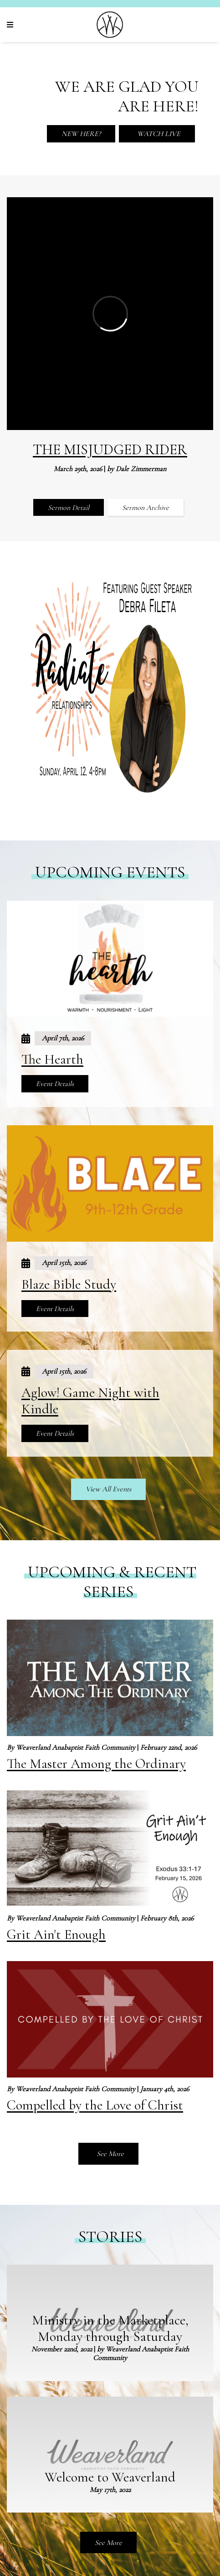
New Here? (81, 133)
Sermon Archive (145, 507)
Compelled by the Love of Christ (95, 2105)
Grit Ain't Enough (56, 1934)
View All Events (108, 1489)
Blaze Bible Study (68, 1284)
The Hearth (52, 1059)
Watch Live (157, 133)
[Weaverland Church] (110, 24)
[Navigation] (11, 25)
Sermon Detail (68, 507)
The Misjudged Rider (110, 449)
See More (109, 2153)
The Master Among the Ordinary (96, 1763)
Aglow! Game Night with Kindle (90, 1400)
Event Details (55, 1083)
